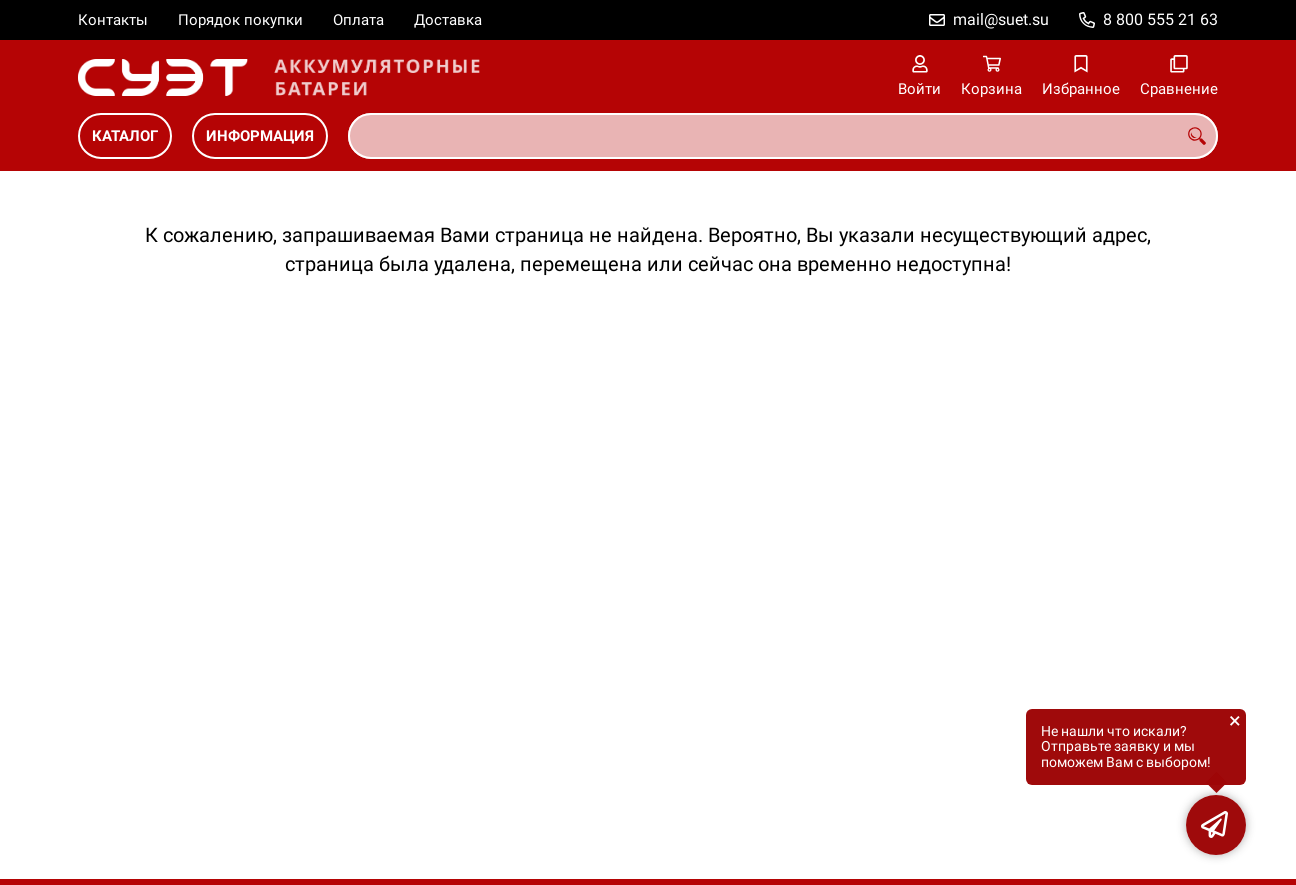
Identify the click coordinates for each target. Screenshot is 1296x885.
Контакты (113, 20)
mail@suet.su (1001, 19)
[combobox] (783, 136)
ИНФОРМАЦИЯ (260, 136)
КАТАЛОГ (125, 136)
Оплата (358, 20)
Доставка (448, 20)
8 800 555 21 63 (1160, 19)
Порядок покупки (240, 20)
